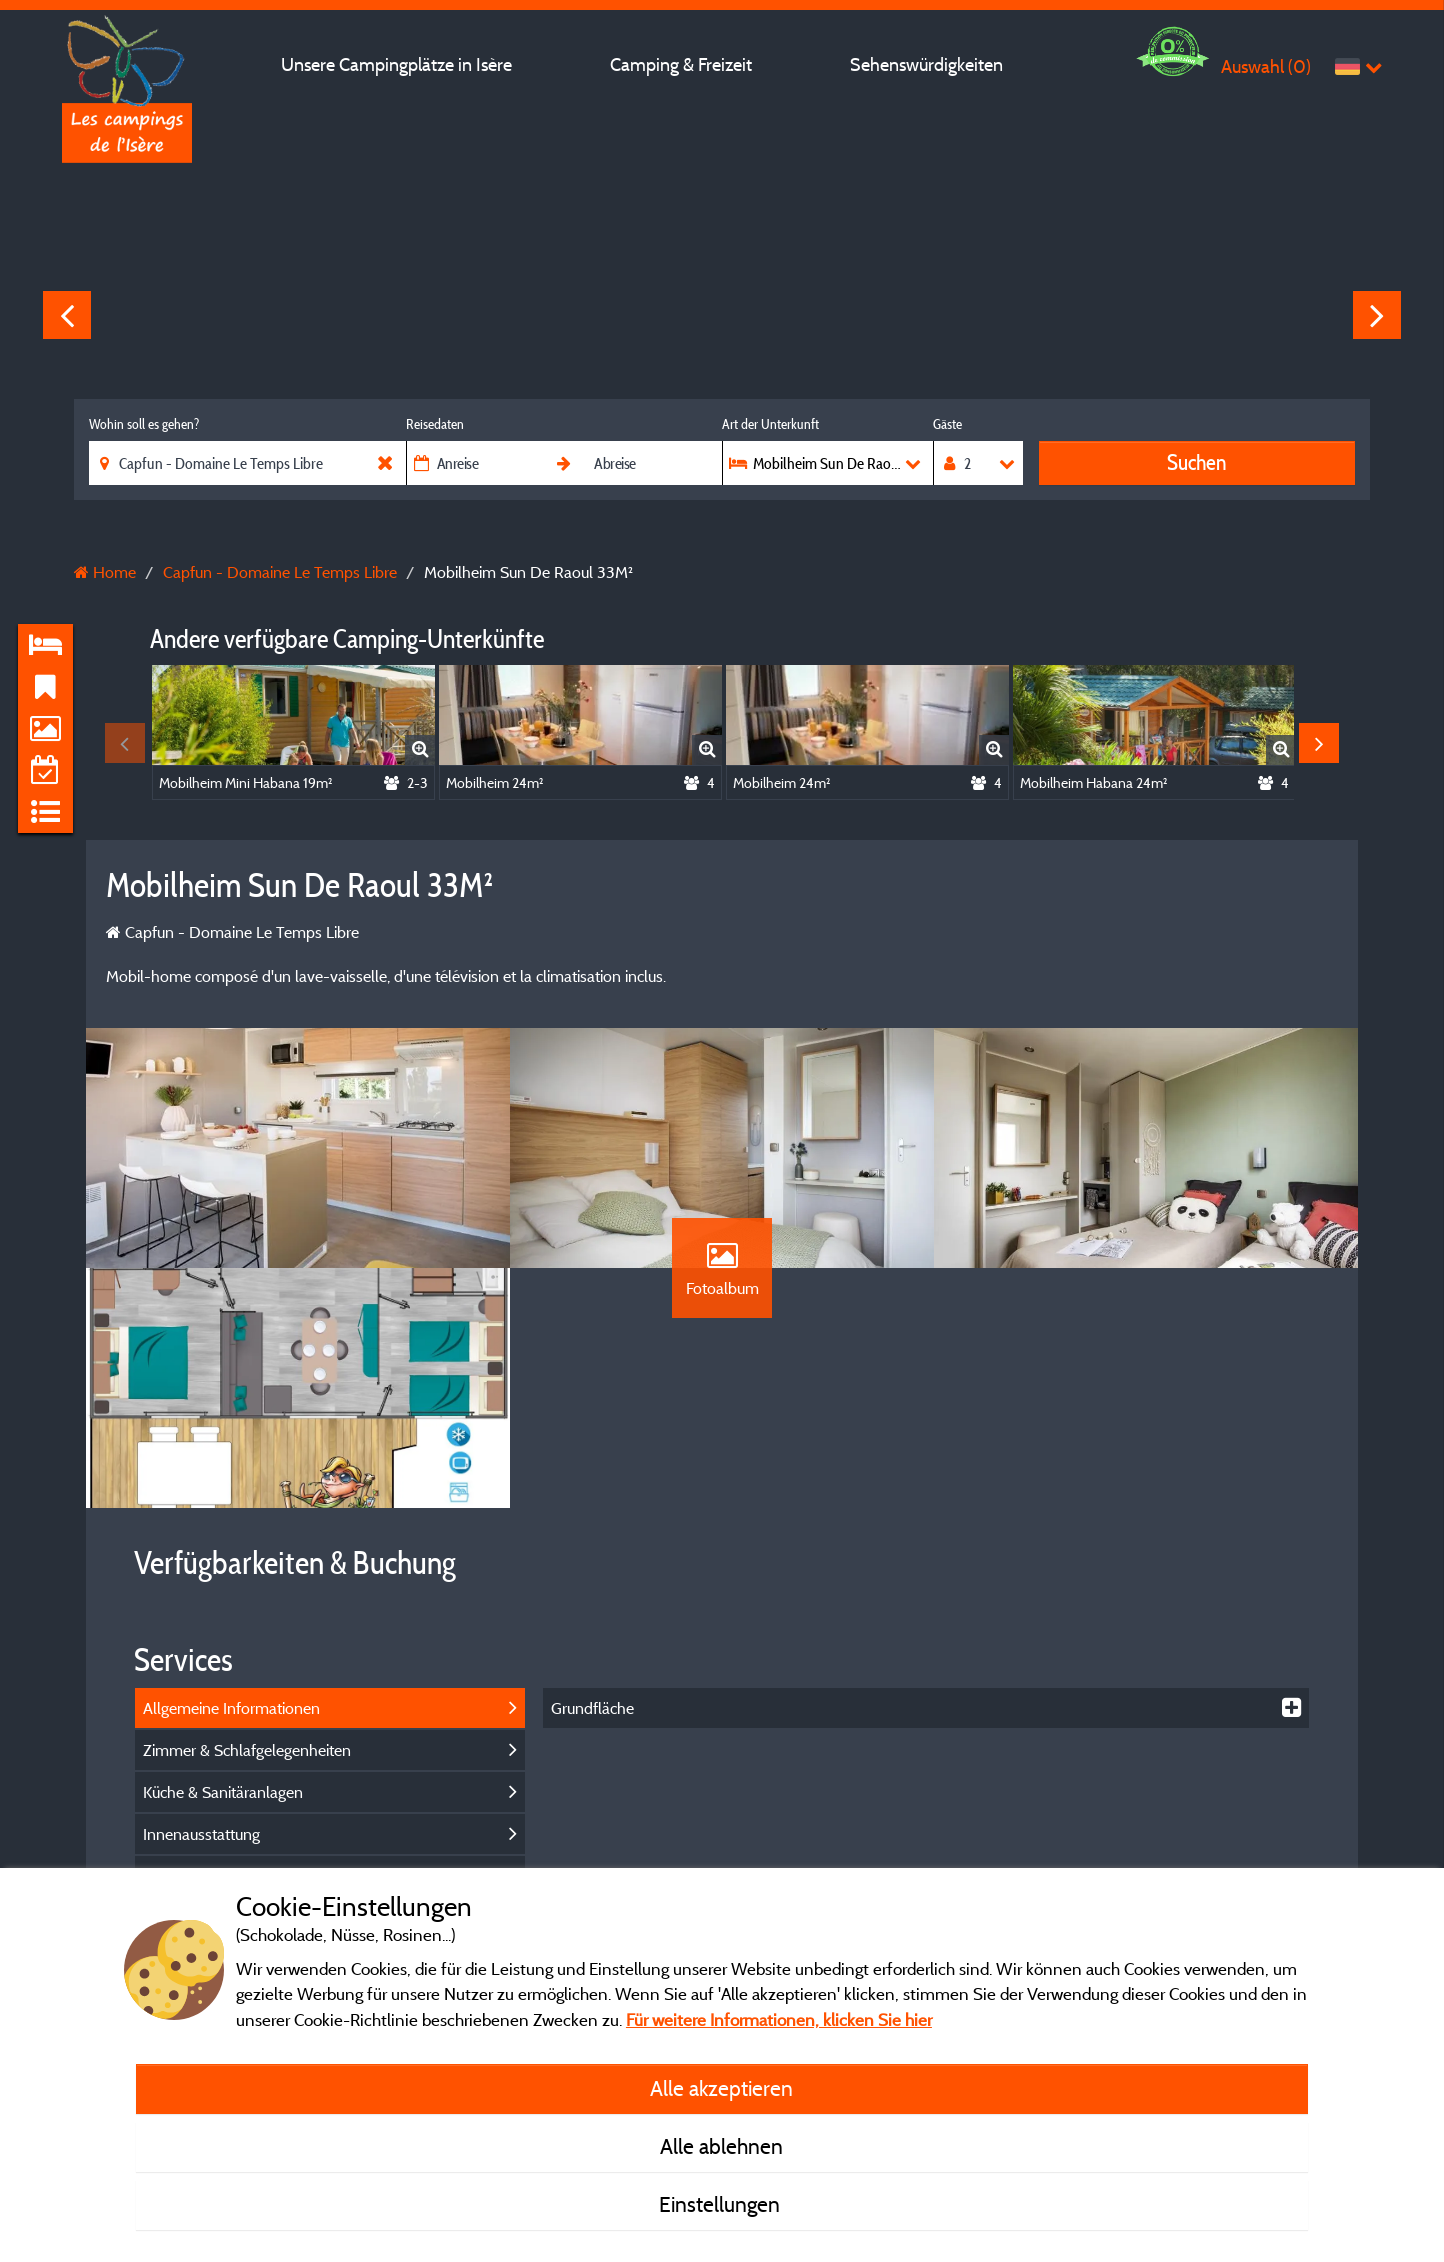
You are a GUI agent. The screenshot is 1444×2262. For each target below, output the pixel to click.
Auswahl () (1266, 66)
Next (1377, 315)
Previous (67, 315)
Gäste (947, 424)
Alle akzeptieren (721, 2088)
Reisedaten (435, 424)
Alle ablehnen (721, 2146)
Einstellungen (722, 2204)
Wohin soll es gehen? (144, 424)
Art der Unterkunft (770, 424)
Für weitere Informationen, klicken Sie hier (779, 2019)
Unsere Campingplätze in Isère (396, 64)
